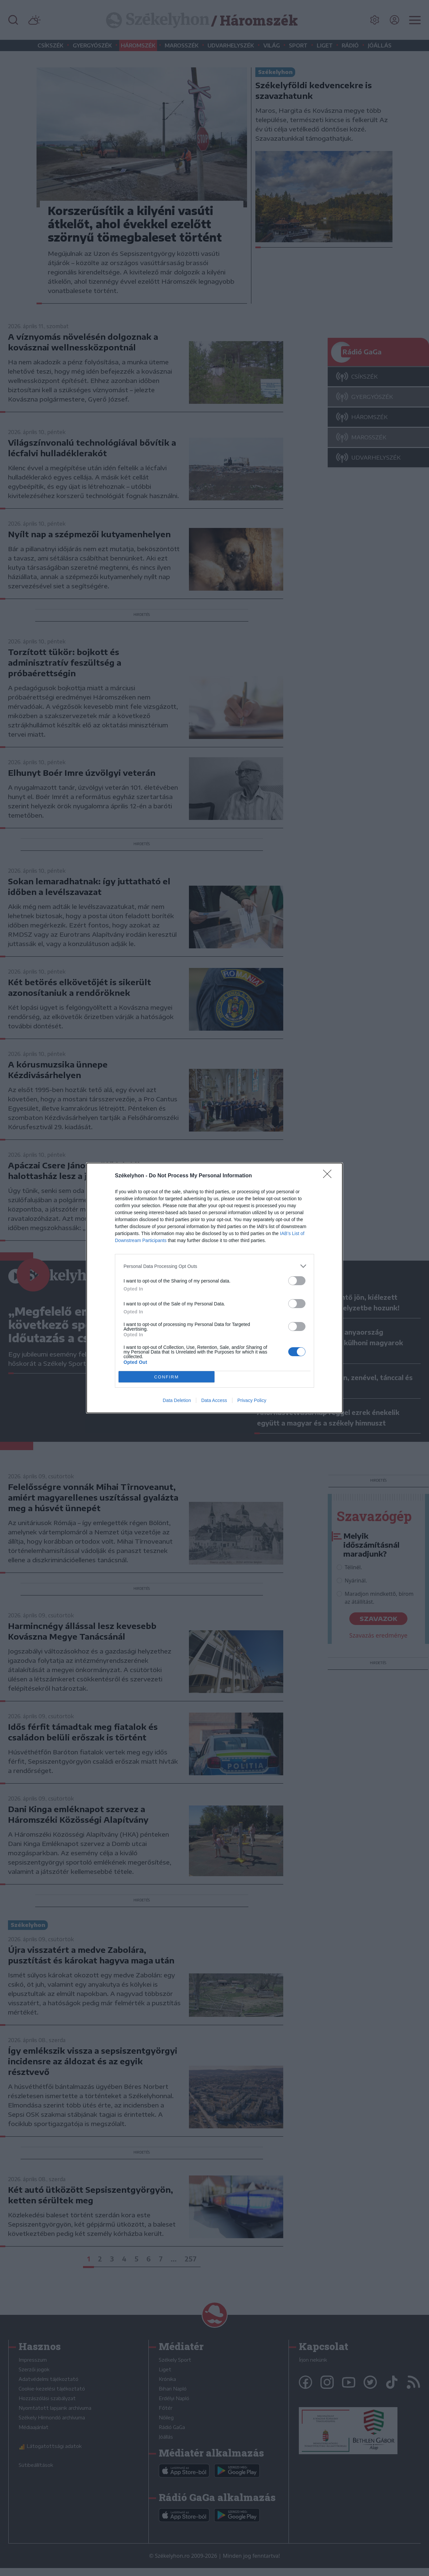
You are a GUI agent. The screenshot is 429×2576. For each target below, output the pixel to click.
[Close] (329, 1176)
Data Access (214, 1400)
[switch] (296, 1280)
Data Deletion (177, 1400)
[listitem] (214, 1266)
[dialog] (214, 1288)
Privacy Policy (251, 1400)
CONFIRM (166, 1376)
